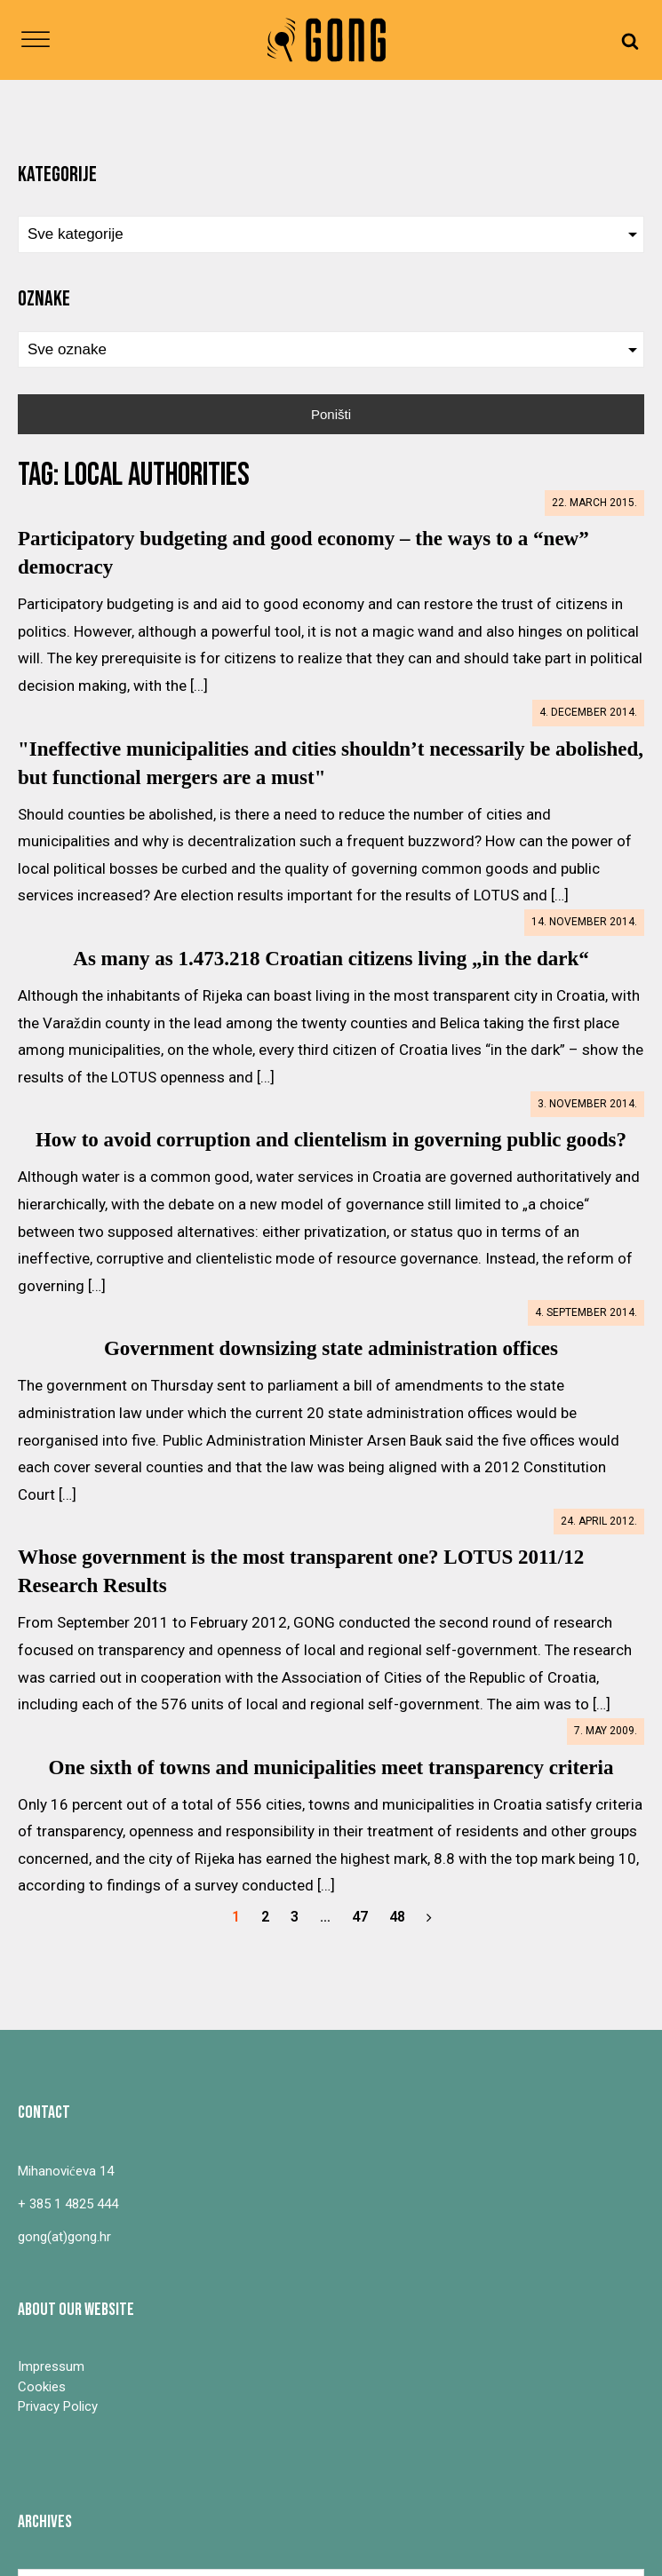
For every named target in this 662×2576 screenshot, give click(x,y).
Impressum (51, 2366)
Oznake (44, 299)
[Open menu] (35, 40)
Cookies (42, 2387)
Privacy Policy (58, 2406)
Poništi (331, 414)
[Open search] (630, 40)
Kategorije (57, 174)
